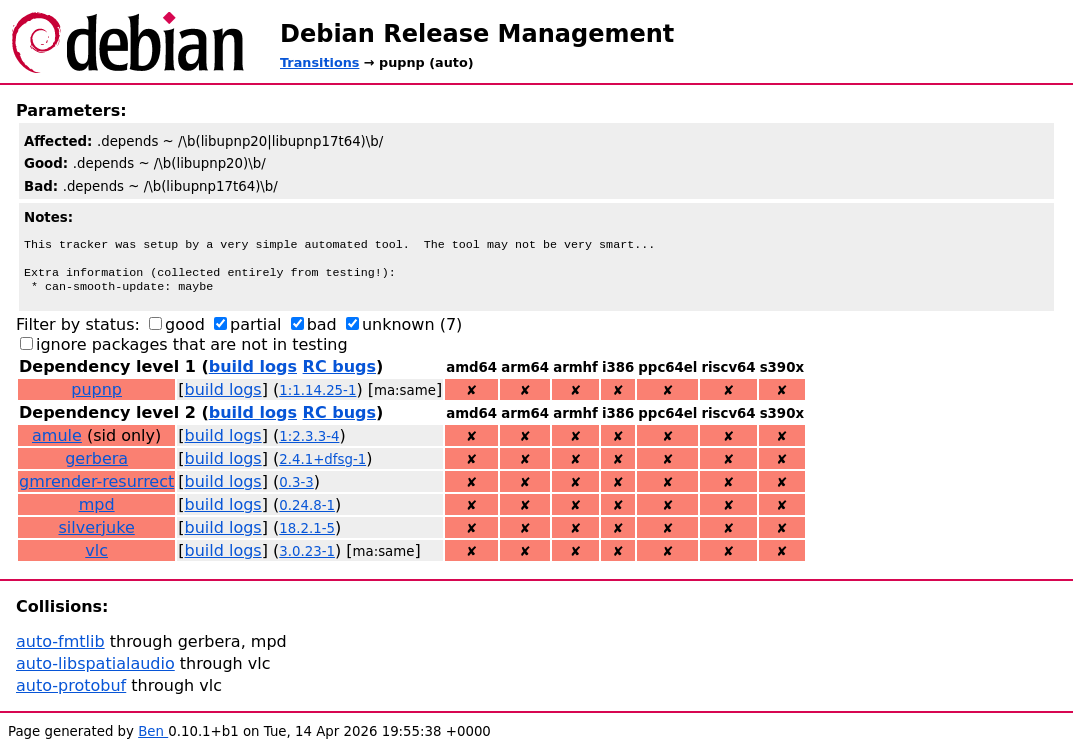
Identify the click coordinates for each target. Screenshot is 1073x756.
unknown (398, 332)
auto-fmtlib (60, 649)
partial (256, 332)
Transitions (319, 62)
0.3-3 (296, 490)
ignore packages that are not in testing (192, 352)
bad (322, 332)
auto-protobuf (71, 693)
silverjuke (97, 535)
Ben (153, 739)
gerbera (96, 466)
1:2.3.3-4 (309, 444)
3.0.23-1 (307, 559)
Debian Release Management (477, 34)
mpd (97, 512)
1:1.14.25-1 (317, 398)
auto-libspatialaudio (95, 671)
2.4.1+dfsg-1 (322, 467)
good (185, 332)
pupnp (96, 397)
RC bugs (339, 374)
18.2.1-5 (307, 536)
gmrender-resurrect (96, 489)
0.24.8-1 (307, 513)
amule (57, 443)
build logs (253, 374)
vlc (96, 558)
